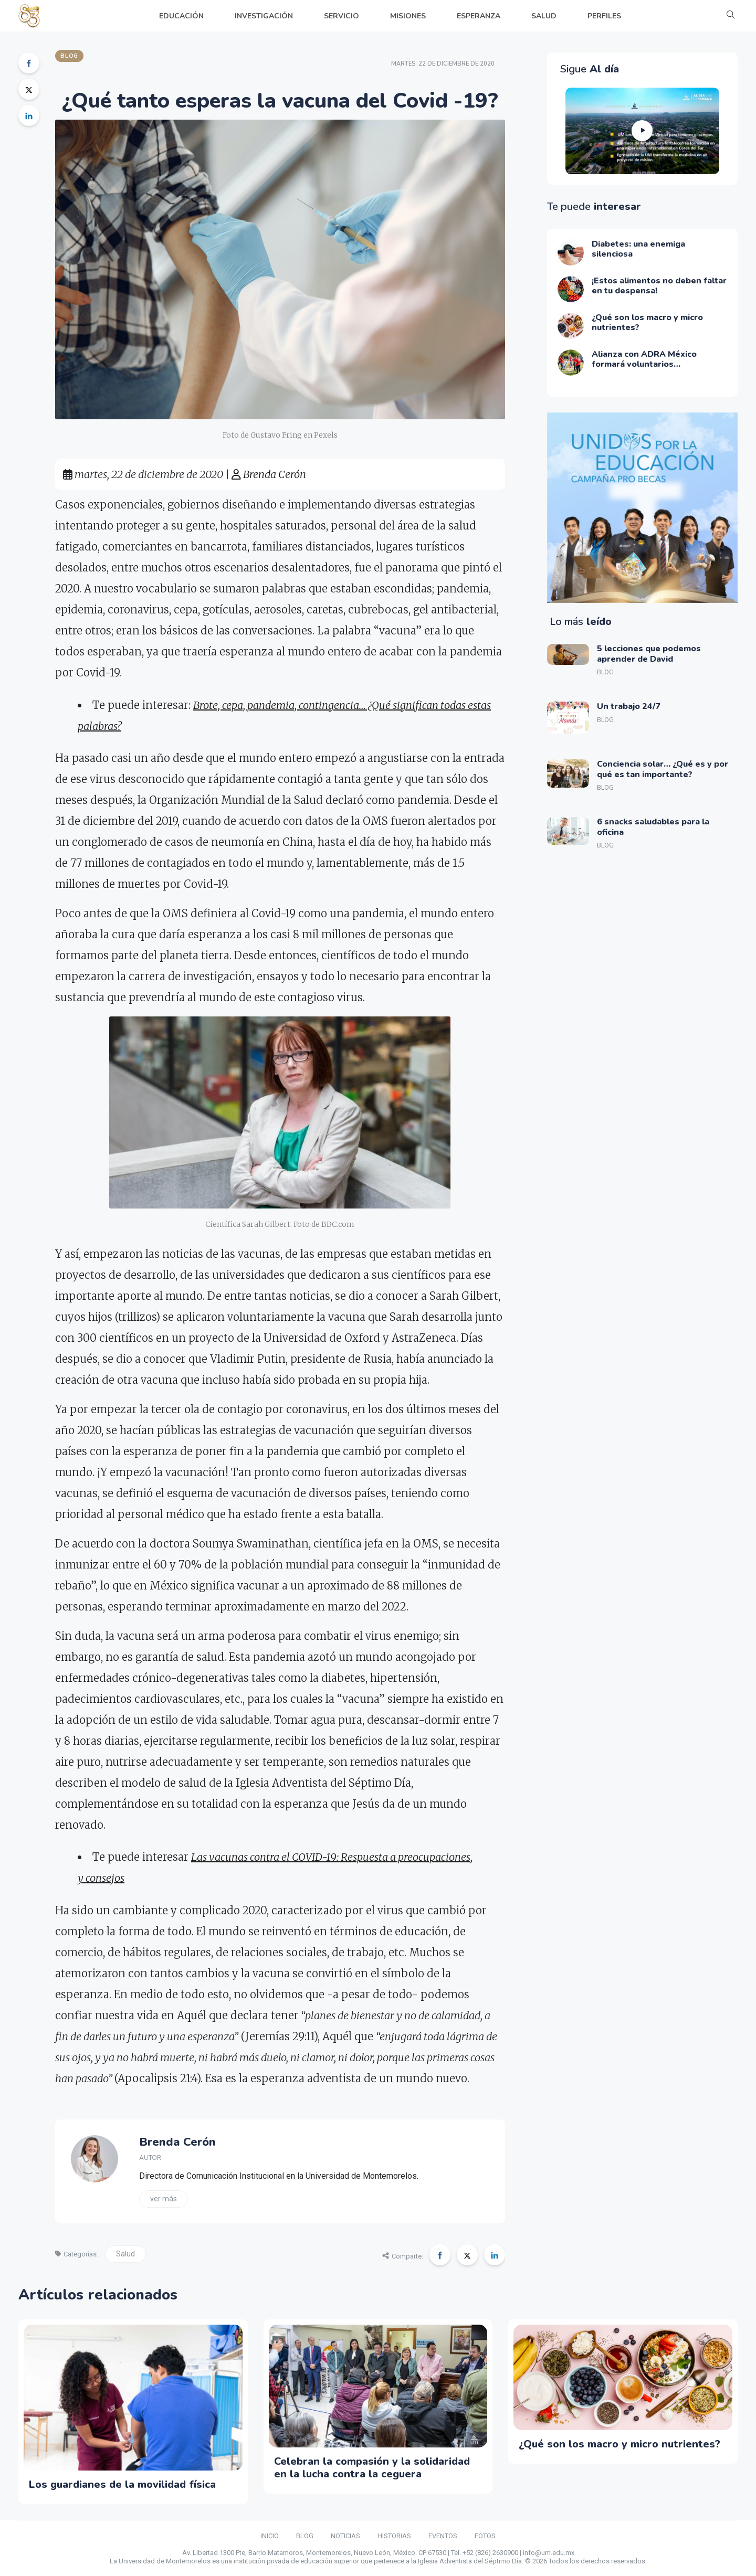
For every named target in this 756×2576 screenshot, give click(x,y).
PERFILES (604, 16)
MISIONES (408, 16)
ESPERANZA (478, 16)
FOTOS (485, 2536)
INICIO (269, 2536)
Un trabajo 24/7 (628, 706)
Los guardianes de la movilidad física (122, 2484)
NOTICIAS (345, 2536)
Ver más (163, 2199)
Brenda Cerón (269, 474)
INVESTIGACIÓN (264, 16)
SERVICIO (341, 16)
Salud (125, 2254)
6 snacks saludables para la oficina (653, 827)
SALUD (543, 16)
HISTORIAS (394, 2536)
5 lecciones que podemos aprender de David (649, 653)
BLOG (304, 2536)
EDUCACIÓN (181, 16)
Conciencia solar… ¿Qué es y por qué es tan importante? (662, 769)
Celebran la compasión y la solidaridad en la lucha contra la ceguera (372, 2467)
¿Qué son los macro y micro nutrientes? (619, 2444)
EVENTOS (442, 2536)
